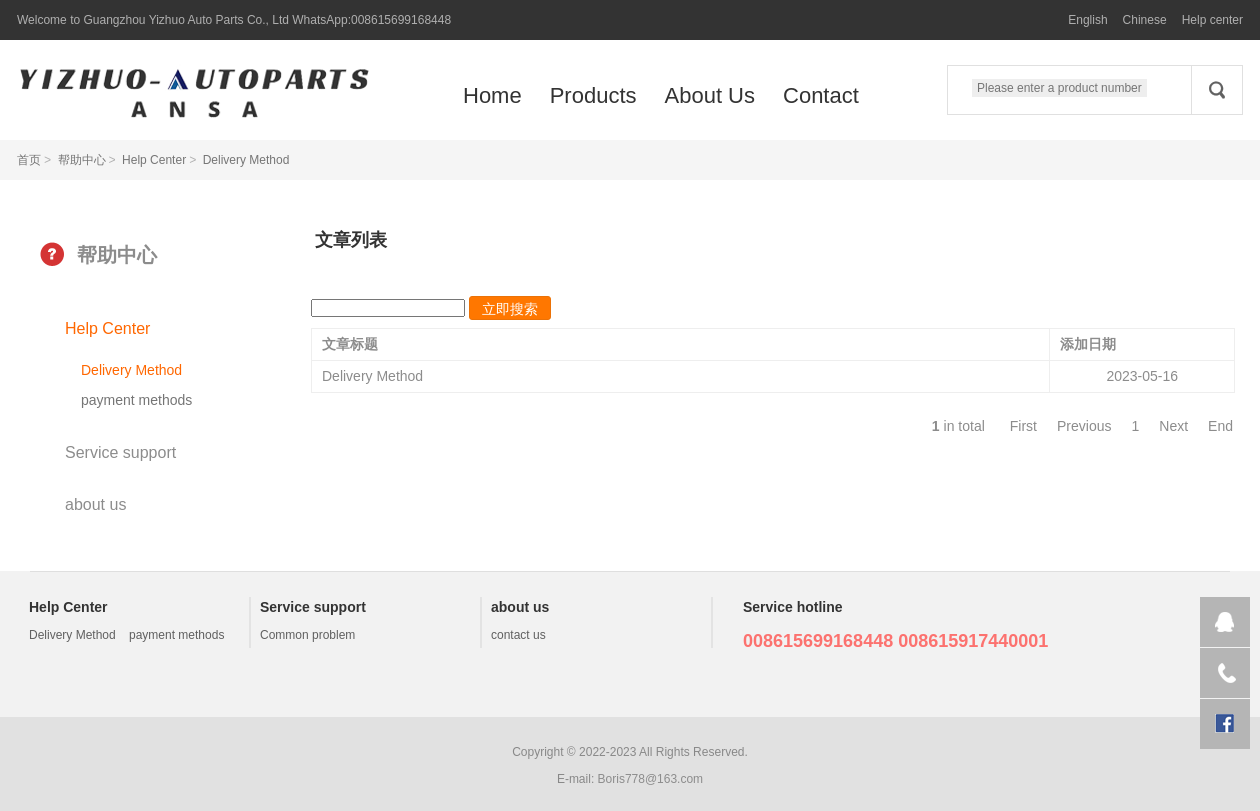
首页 (29, 160)
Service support (120, 452)
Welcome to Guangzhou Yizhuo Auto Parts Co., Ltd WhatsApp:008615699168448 (234, 20)
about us (95, 504)
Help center (1212, 20)
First (1023, 426)
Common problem (307, 635)
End (1220, 426)
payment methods (136, 400)
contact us (518, 635)
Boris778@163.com (651, 779)
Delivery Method (246, 160)
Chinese (1145, 20)
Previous (1084, 426)
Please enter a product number (1059, 88)
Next (1173, 426)
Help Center (154, 160)
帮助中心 (82, 160)
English (1087, 20)
